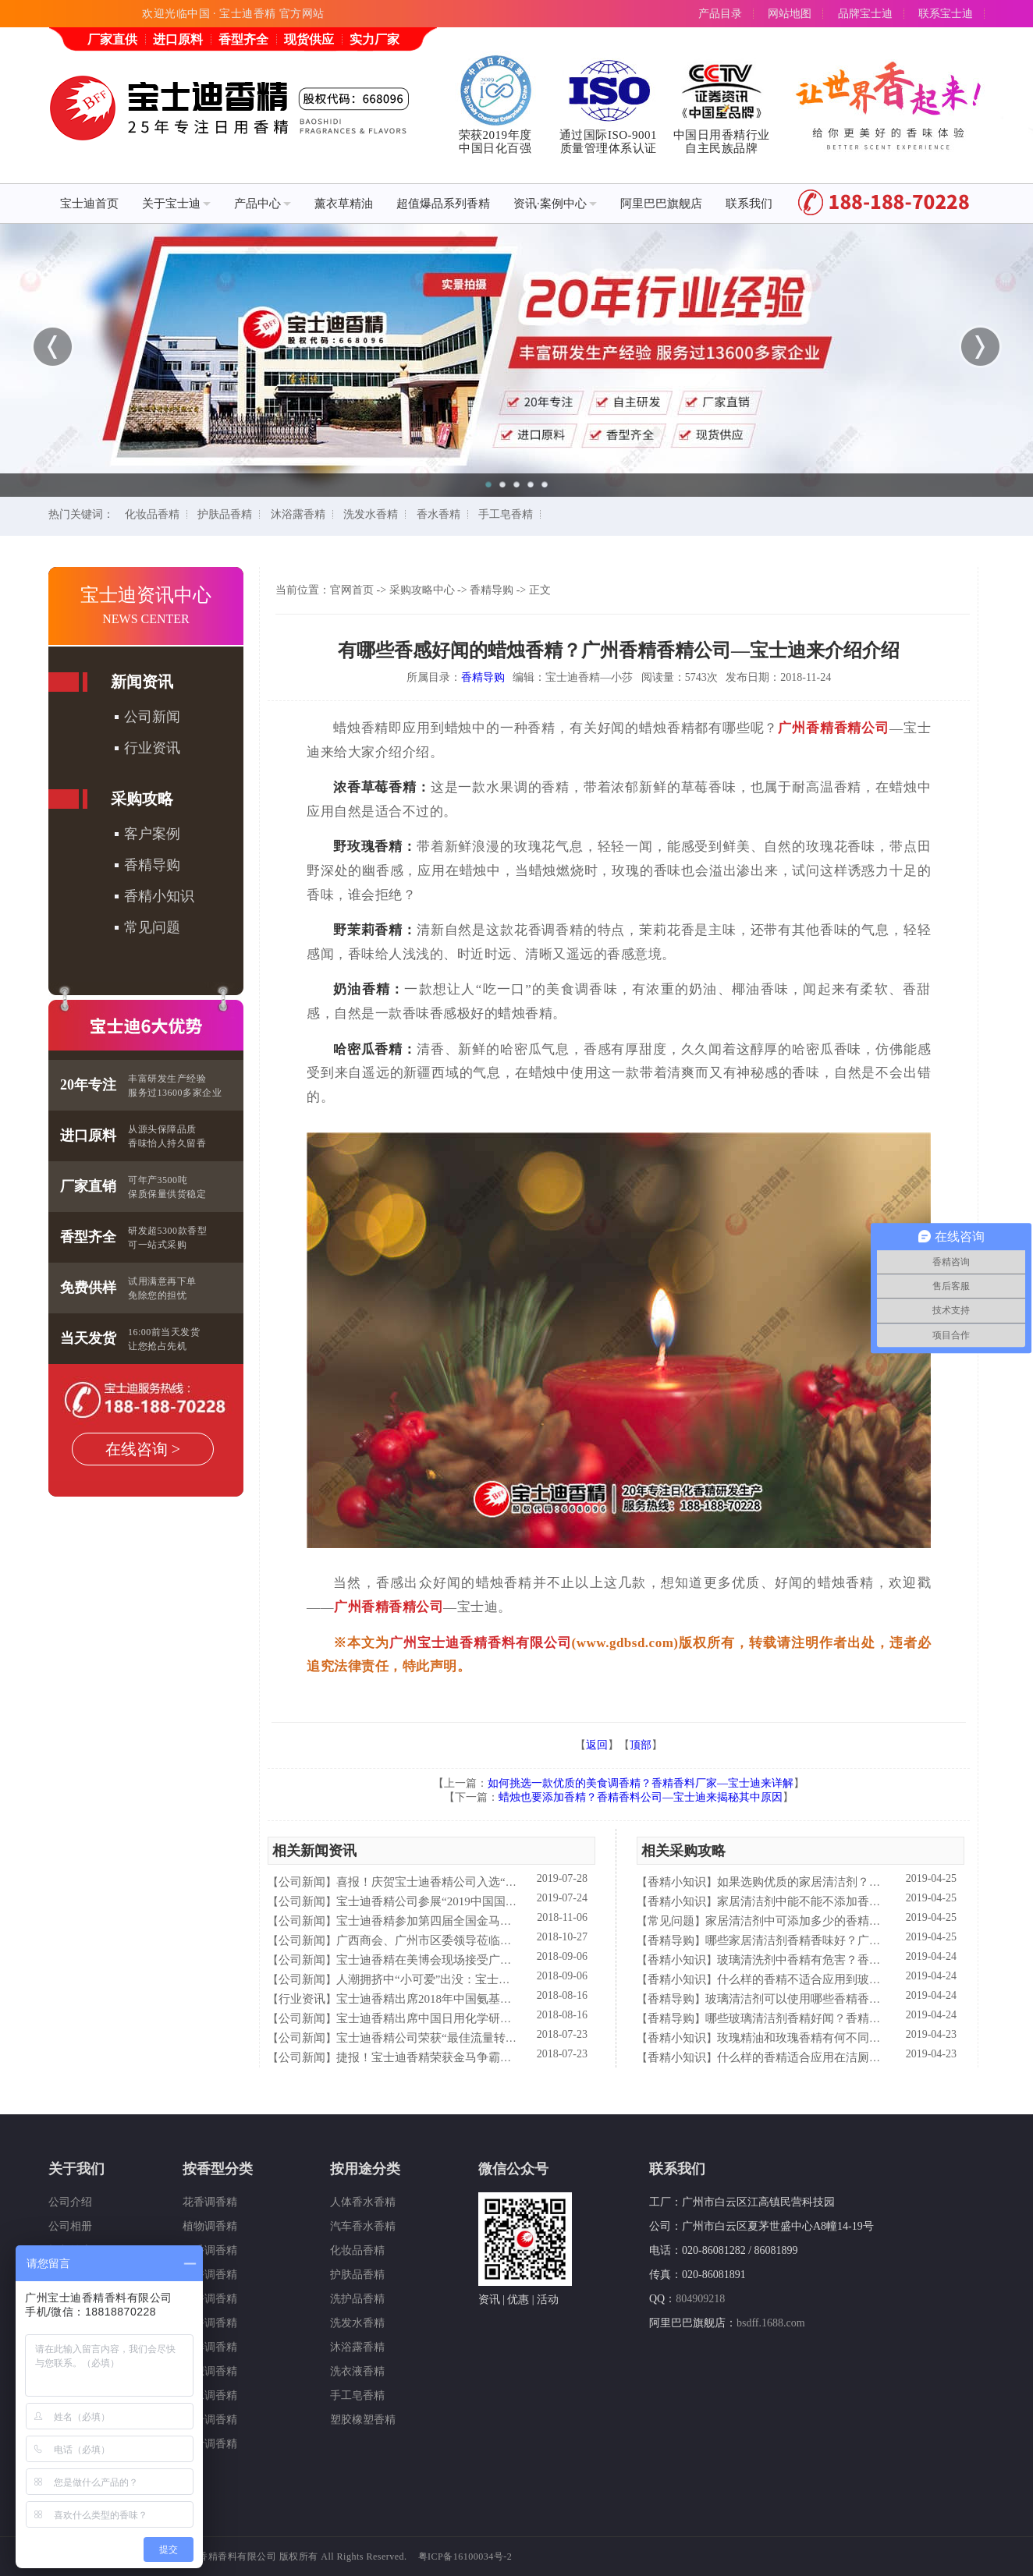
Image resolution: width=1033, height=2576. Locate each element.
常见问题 (152, 927)
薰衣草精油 (343, 203)
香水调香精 (210, 2395)
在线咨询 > (142, 1449)
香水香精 (438, 514)
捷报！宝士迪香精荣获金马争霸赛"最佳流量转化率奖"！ (481, 2057)
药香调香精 (210, 2299)
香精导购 (152, 865)
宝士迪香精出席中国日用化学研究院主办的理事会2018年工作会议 (506, 2018)
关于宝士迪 (176, 203)
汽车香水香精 (363, 2226)
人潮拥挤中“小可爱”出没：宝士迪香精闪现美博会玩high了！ (492, 1979)
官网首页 (352, 590)
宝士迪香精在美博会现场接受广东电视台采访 (453, 1960)
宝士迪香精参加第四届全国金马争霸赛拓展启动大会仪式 (482, 1921)
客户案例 (152, 834)
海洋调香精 (210, 2347)
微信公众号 (513, 2169)
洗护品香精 (357, 2299)
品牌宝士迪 (865, 13)
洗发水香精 (370, 514)
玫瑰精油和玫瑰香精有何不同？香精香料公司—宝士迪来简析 (875, 2038)
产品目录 (720, 13)
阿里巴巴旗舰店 (661, 203)
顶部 (640, 1745)
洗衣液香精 (357, 2371)
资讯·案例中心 (555, 203)
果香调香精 (210, 2250)
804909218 (700, 2299)
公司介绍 (70, 2202)
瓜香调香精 (210, 2274)
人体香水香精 (363, 2202)
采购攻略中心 (422, 590)
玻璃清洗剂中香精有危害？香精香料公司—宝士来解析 (857, 1960)
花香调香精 (210, 2202)
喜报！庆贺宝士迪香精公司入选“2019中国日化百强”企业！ (487, 1882)
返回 (597, 1745)
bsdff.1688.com (771, 2323)
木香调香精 (210, 2323)
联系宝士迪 (945, 13)
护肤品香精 (224, 514)
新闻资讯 (142, 681)
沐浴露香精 (298, 514)
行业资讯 (152, 748)
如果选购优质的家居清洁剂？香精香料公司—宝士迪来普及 (869, 1882)
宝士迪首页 (89, 203)
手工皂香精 (505, 514)
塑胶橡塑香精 (363, 2419)
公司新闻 (152, 717)
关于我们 (76, 2169)
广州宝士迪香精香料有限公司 (480, 1642)
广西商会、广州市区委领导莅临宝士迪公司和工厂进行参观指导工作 (511, 1940)
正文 (540, 590)
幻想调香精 (210, 2371)
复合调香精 (210, 2419)
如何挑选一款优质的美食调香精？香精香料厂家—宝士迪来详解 (640, 1783)
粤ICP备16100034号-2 (465, 2556)
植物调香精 (210, 2226)
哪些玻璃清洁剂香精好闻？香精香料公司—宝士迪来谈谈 (851, 2018)
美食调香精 (210, 2444)
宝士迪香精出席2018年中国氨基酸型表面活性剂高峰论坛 (482, 1999)
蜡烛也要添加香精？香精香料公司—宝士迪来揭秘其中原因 (641, 1797)
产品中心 (262, 203)
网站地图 (789, 13)
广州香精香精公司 (833, 728)
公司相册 (70, 2226)
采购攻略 (142, 798)
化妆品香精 (152, 514)
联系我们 (749, 203)
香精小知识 (159, 896)
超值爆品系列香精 (443, 203)
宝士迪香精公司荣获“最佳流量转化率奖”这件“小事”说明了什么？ (504, 2038)
